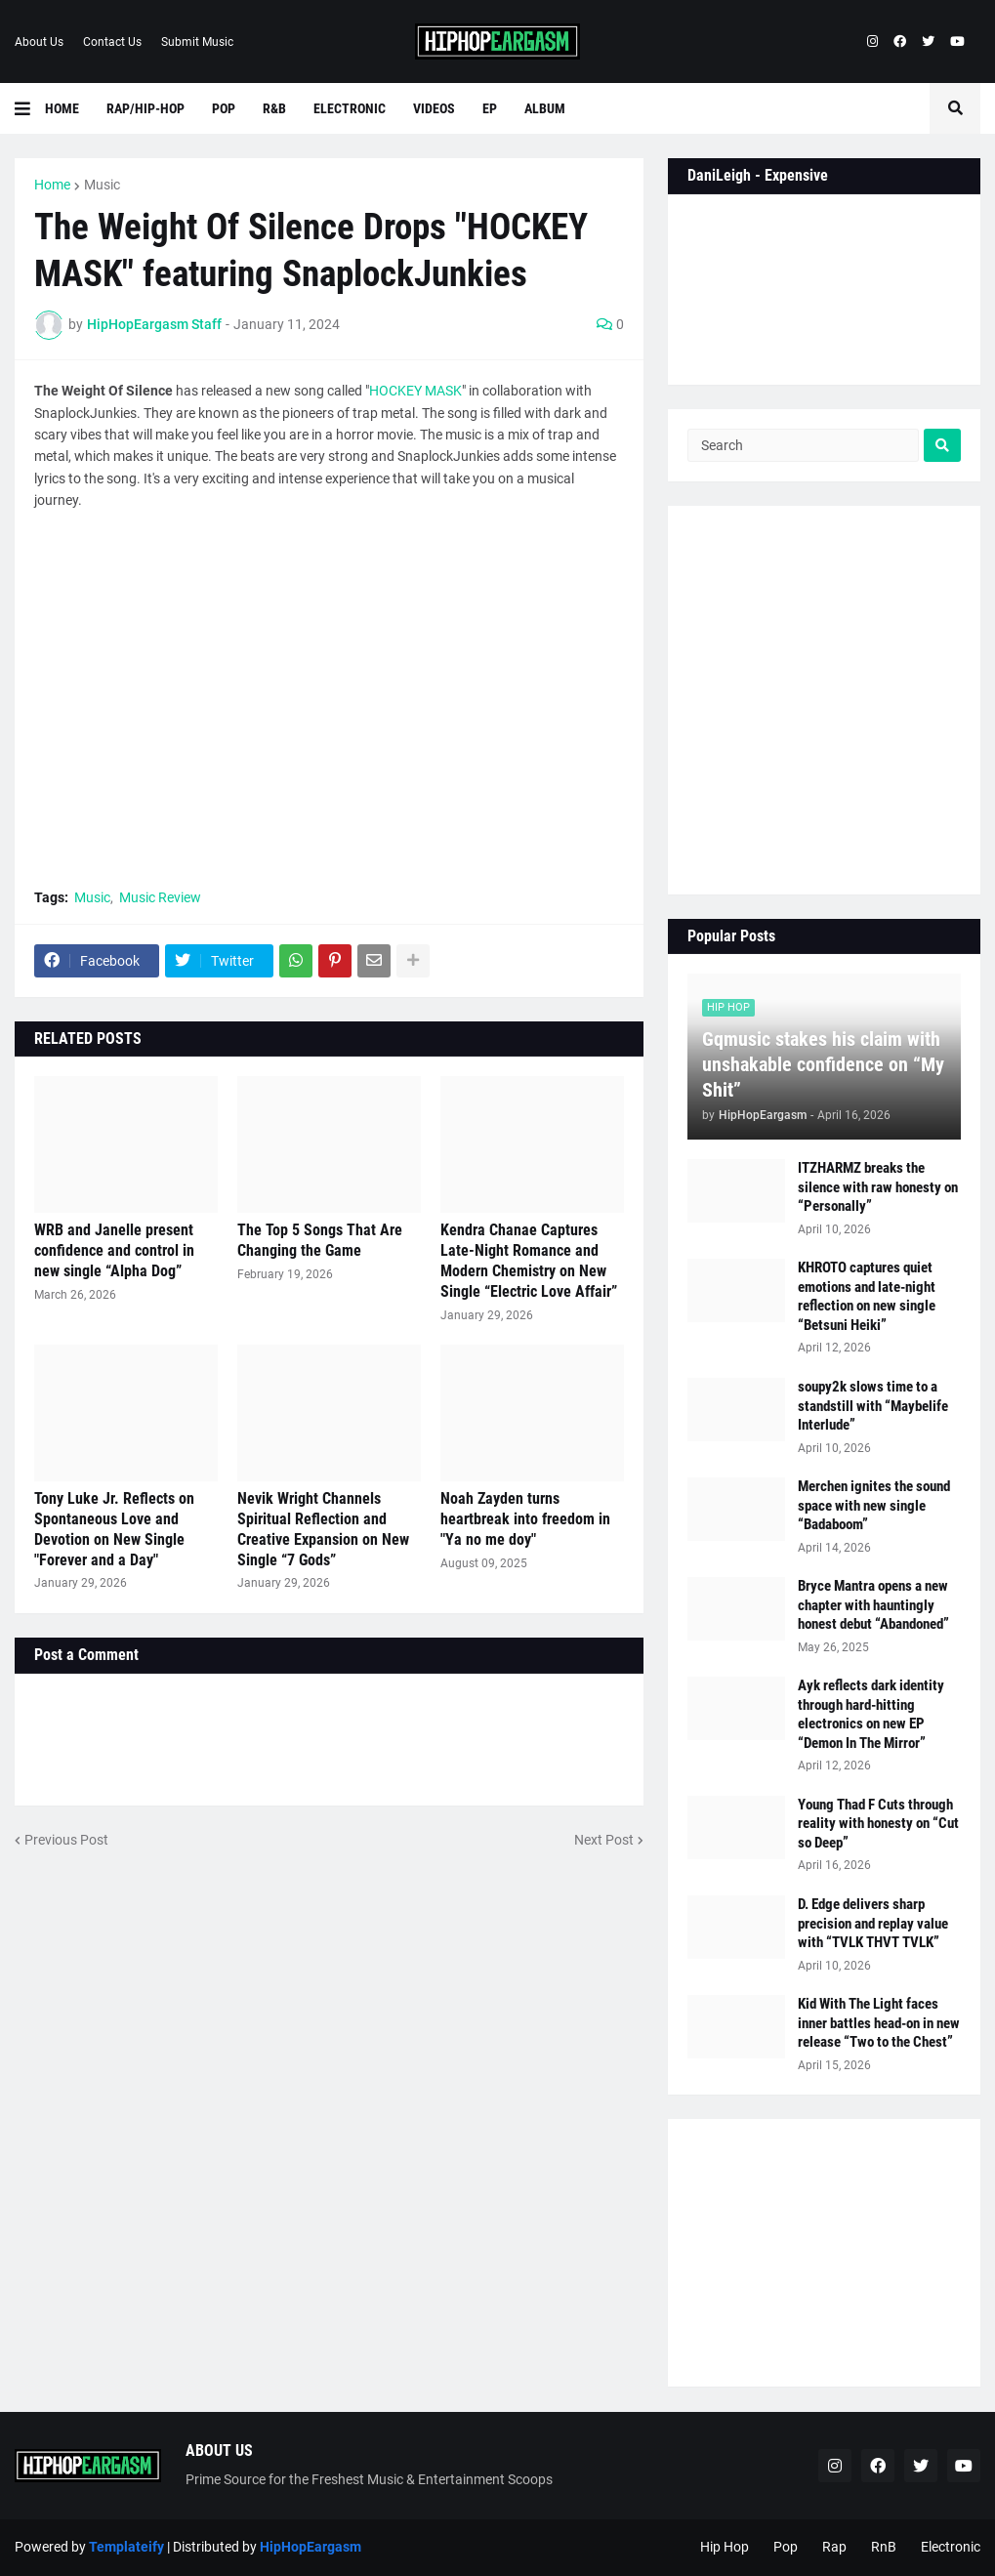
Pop (785, 2547)
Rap (834, 2547)
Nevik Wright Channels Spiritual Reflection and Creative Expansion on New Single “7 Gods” (323, 1528)
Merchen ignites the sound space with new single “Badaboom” (874, 1505)
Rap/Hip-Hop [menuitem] (145, 108)
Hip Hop (724, 2547)
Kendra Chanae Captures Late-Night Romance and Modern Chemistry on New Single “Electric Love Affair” (528, 1260)
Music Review (160, 897)
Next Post (604, 1840)
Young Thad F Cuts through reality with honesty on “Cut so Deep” (878, 1823)
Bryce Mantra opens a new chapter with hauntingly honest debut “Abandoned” (873, 1605)
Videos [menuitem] (434, 108)
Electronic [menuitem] (349, 108)
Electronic (950, 2547)
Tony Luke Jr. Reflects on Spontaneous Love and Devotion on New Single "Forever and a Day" (114, 1528)
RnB (883, 2547)
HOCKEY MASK (415, 390)
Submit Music (197, 42)
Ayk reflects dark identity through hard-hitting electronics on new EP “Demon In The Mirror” (871, 1714)
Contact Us (112, 42)
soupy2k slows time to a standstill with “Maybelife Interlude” (873, 1405)
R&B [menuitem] (274, 108)
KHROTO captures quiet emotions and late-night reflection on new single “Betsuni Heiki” (866, 1296)
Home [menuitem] (62, 108)
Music (102, 184)
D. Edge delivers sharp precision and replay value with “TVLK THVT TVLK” (873, 1923)
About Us (39, 42)
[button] (30, 108)
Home (52, 184)
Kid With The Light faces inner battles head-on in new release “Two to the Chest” (879, 2023)
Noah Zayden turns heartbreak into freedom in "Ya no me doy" (525, 1519)
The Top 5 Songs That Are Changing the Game (319, 1240)
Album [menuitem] (544, 108)
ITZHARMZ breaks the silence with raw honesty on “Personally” (878, 1187)
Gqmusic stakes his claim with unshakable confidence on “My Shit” (823, 1064)
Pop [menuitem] (223, 108)
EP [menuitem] (489, 108)
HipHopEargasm (310, 2547)
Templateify (126, 2547)
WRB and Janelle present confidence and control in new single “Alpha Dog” (114, 1250)
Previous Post (66, 1840)
